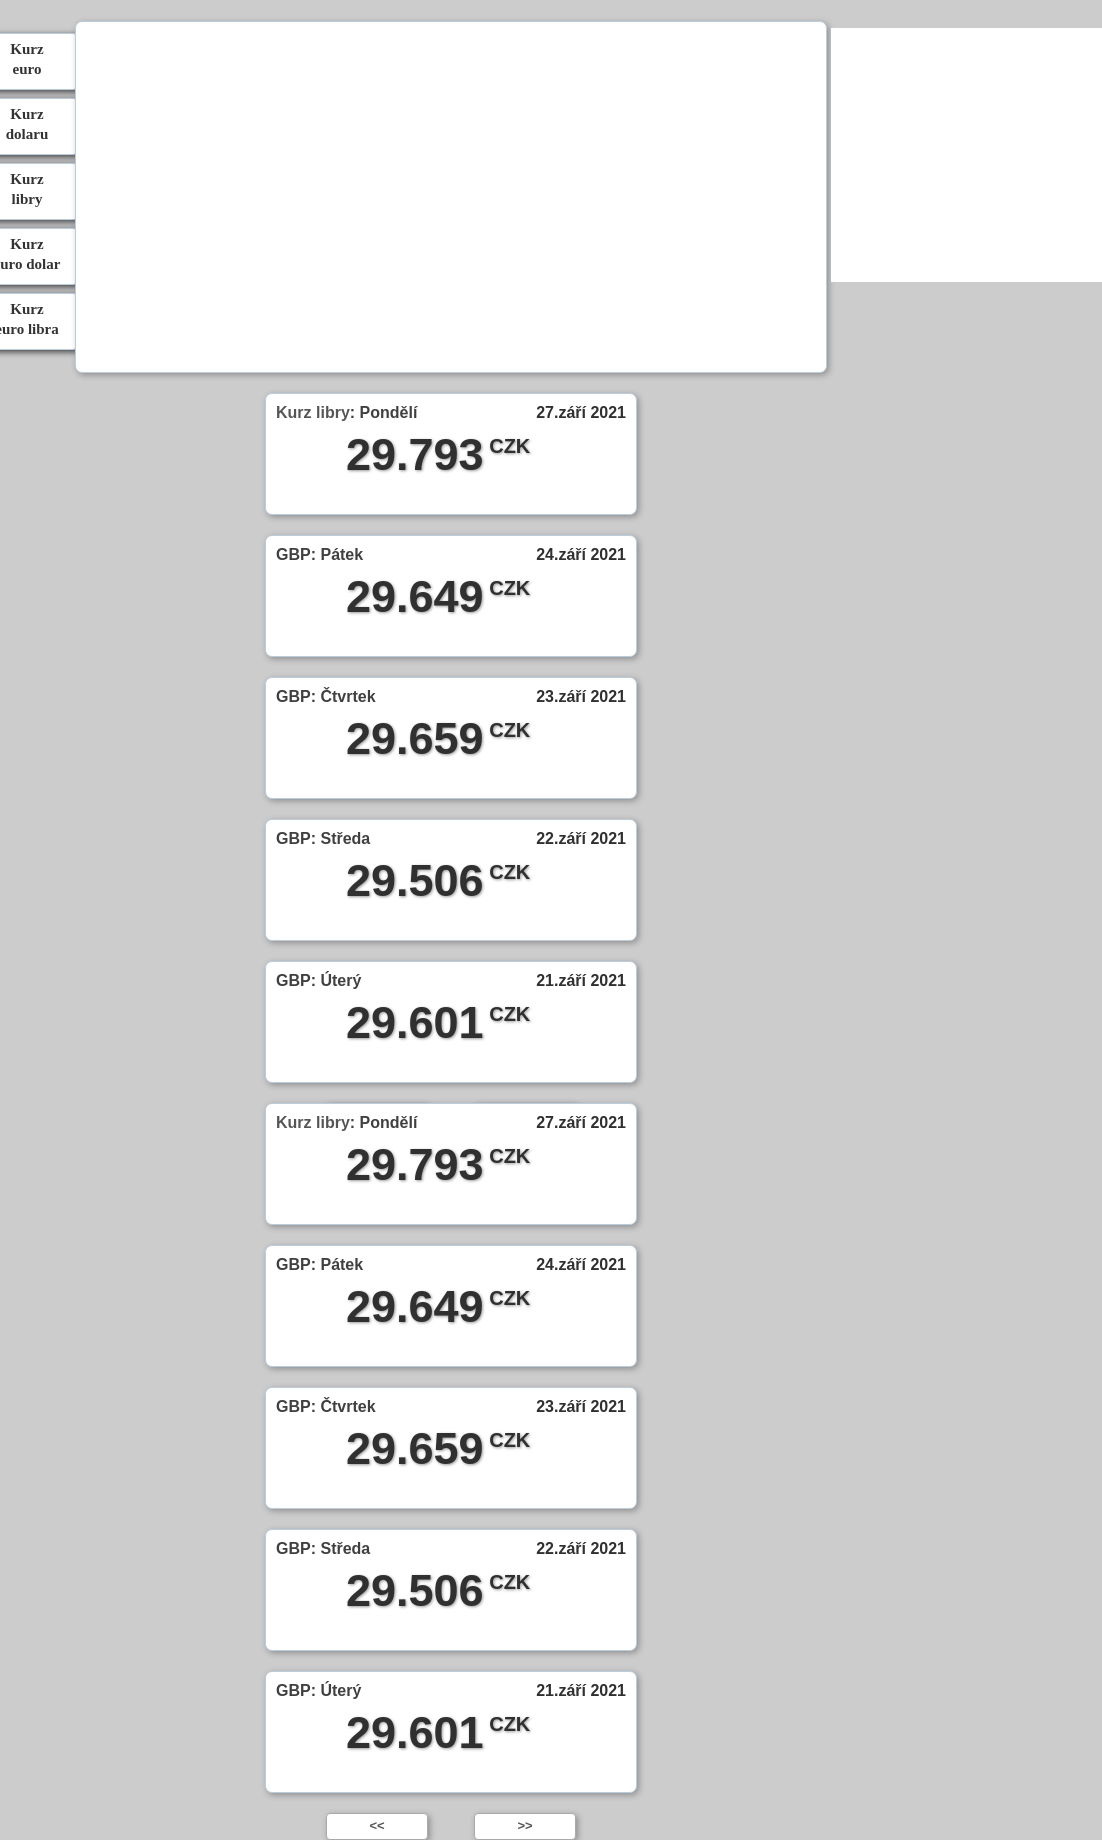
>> (524, 1825)
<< (376, 1825)
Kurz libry (313, 412)
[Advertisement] (450, 200)
